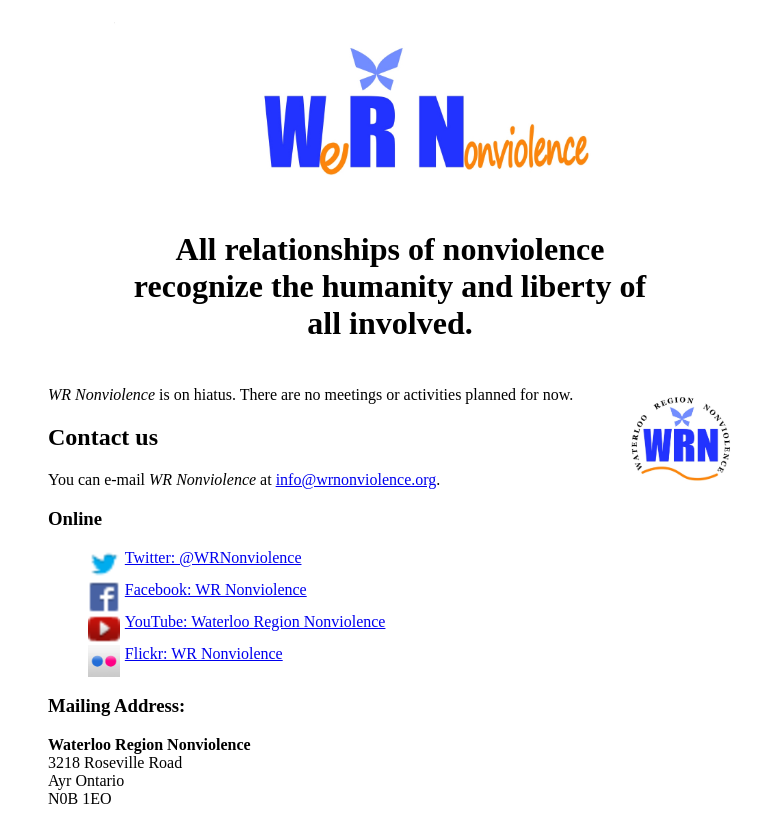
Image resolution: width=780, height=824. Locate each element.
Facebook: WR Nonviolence (197, 589)
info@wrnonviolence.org (356, 479)
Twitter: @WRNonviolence (194, 557)
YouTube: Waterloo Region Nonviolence (236, 621)
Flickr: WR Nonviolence (185, 653)
